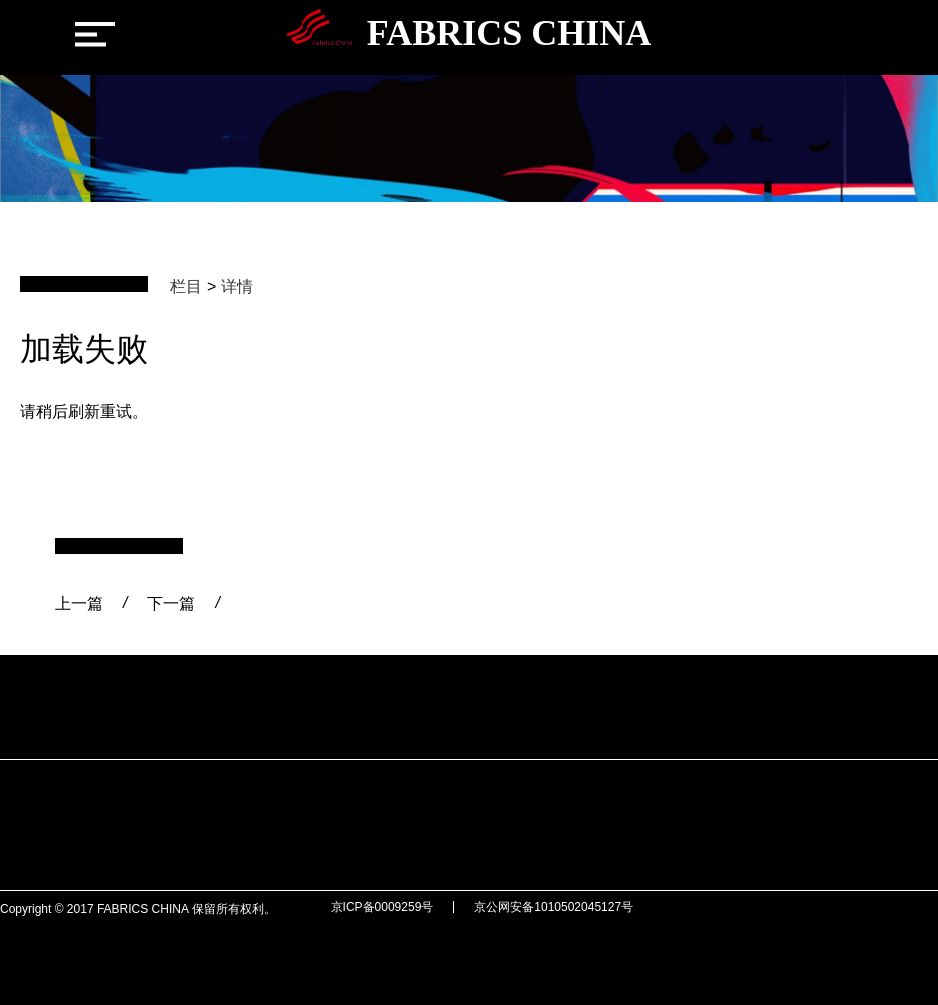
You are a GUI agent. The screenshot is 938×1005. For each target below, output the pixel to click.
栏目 (186, 286)
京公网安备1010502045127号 (553, 907)
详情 (237, 286)
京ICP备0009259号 (382, 907)
